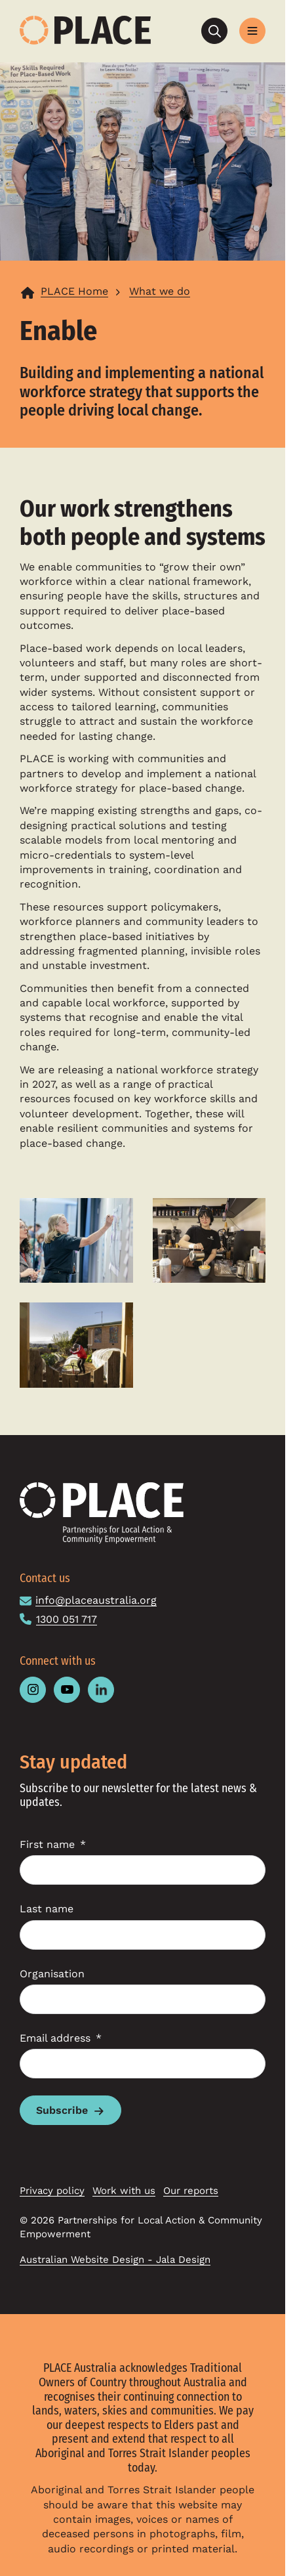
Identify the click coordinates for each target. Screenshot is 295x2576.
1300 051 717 (66, 1619)
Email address (55, 2038)
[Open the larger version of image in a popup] (76, 1240)
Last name (46, 1908)
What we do (159, 291)
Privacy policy (52, 2191)
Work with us (123, 2191)
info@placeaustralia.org (96, 1600)
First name (47, 1844)
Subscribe (62, 2110)
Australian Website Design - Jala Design (115, 2259)
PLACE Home (74, 291)
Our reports (190, 2191)
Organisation (52, 1973)
